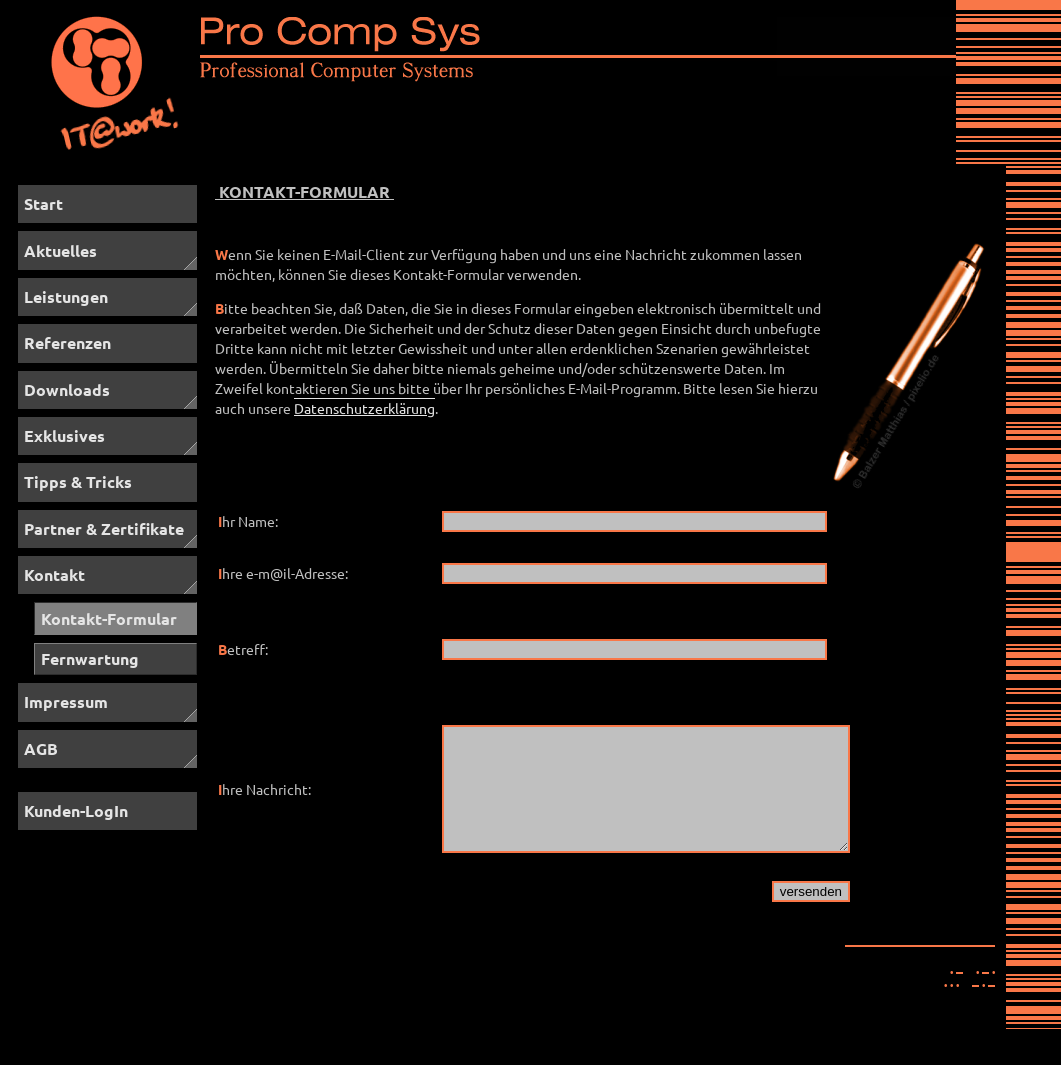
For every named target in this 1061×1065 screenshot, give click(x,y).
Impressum (66, 701)
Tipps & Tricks (78, 481)
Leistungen (66, 296)
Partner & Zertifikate (104, 528)
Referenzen (67, 342)
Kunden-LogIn (76, 810)
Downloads (67, 389)
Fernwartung (90, 658)
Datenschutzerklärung (364, 408)
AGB (41, 748)
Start (43, 203)
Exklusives (64, 435)
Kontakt (54, 574)
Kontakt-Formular (109, 618)
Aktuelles (60, 250)
